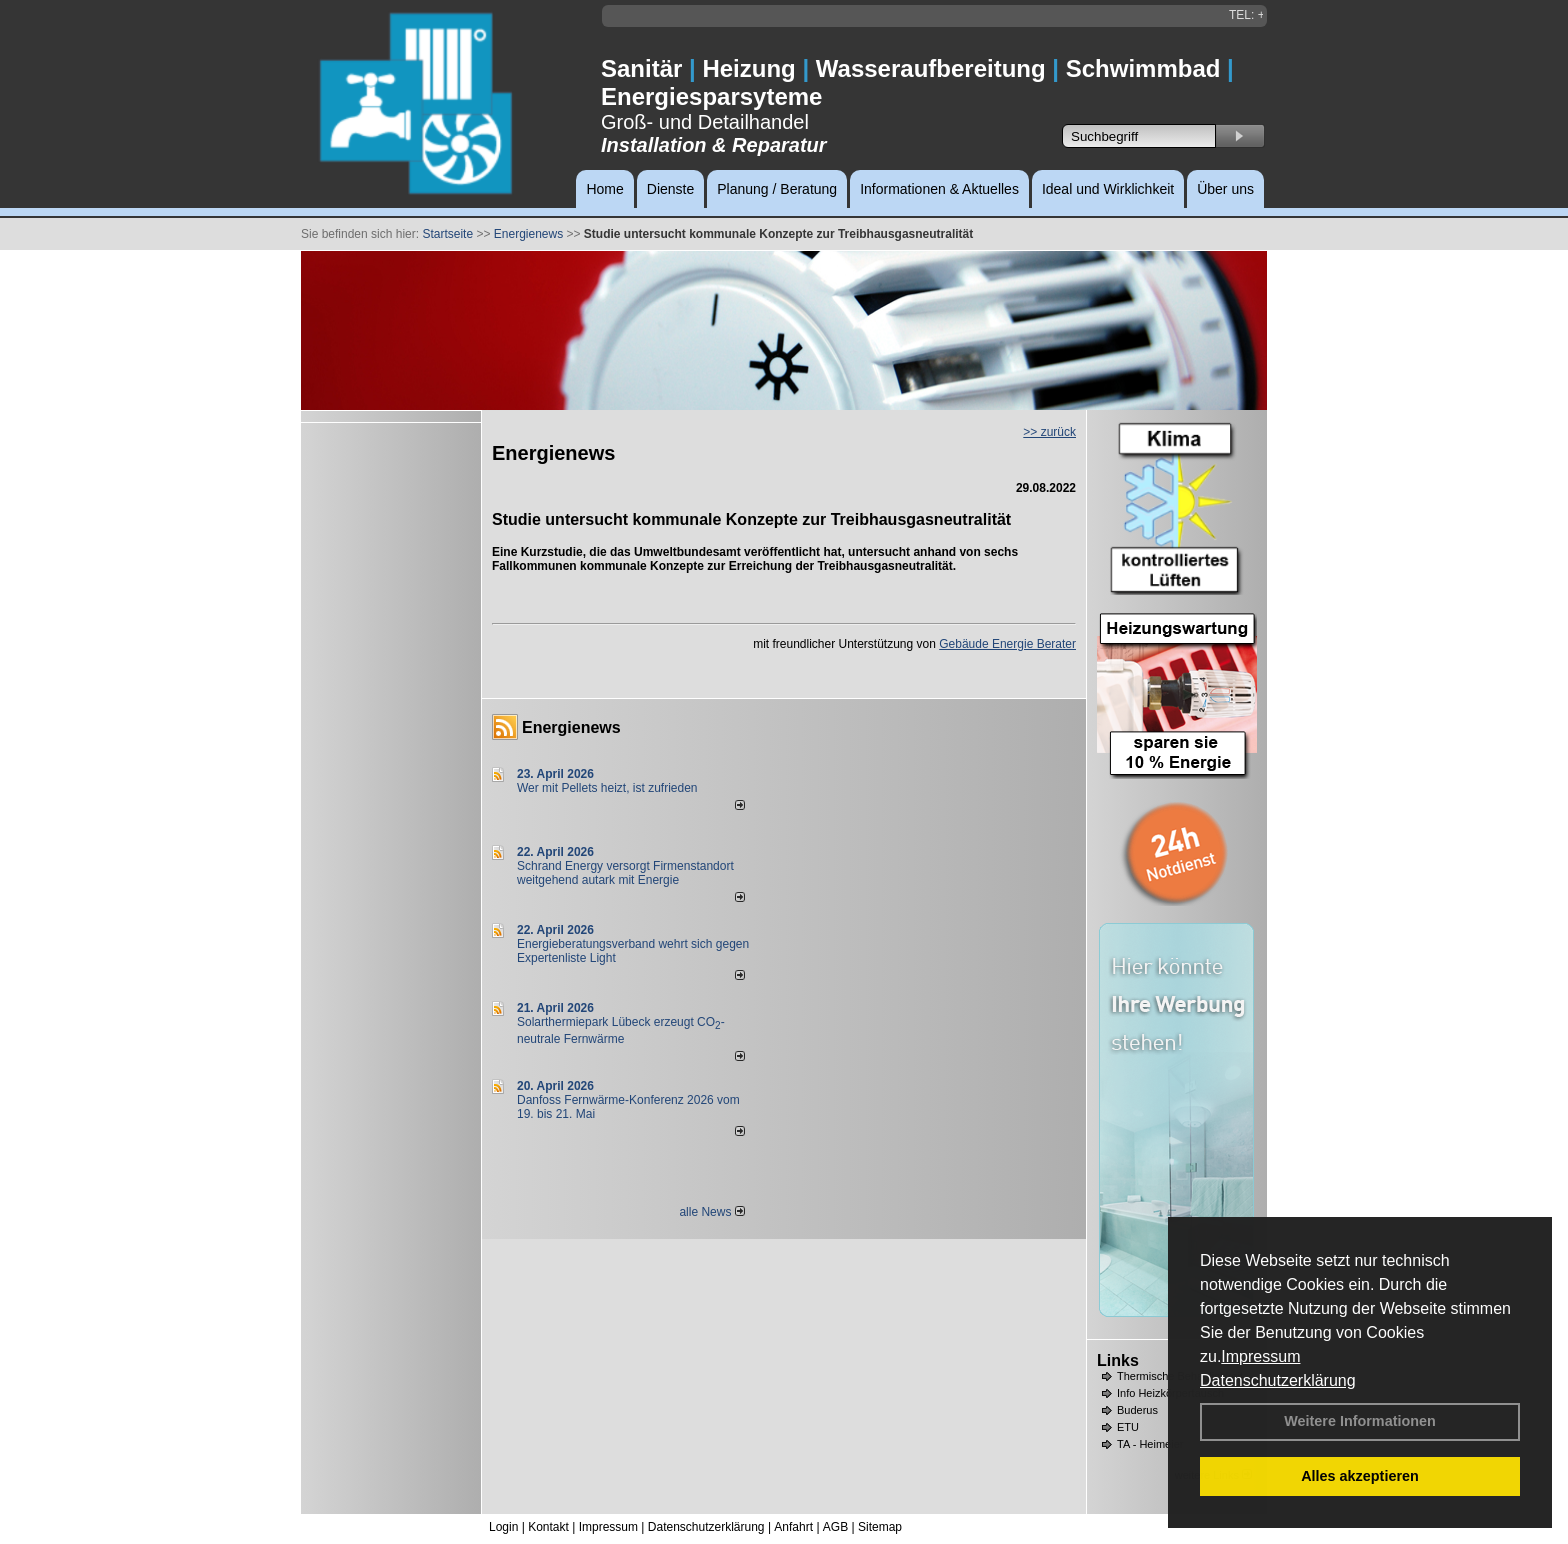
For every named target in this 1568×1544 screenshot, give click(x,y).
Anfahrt (793, 1527)
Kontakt (548, 1527)
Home (604, 189)
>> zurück (1049, 432)
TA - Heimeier (1150, 1444)
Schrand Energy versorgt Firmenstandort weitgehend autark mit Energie (625, 873)
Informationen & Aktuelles (939, 189)
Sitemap (880, 1527)
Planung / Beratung (777, 189)
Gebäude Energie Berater (1007, 644)
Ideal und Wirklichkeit (1108, 189)
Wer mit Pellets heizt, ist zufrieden (607, 788)
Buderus (1137, 1410)
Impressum (1260, 1356)
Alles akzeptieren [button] (1360, 1476)
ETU (1128, 1427)
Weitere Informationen (1360, 1421)
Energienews (571, 727)
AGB (835, 1527)
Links (1118, 1360)
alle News (711, 1212)
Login (503, 1527)
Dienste (670, 189)
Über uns (1225, 189)
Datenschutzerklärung (1278, 1380)
